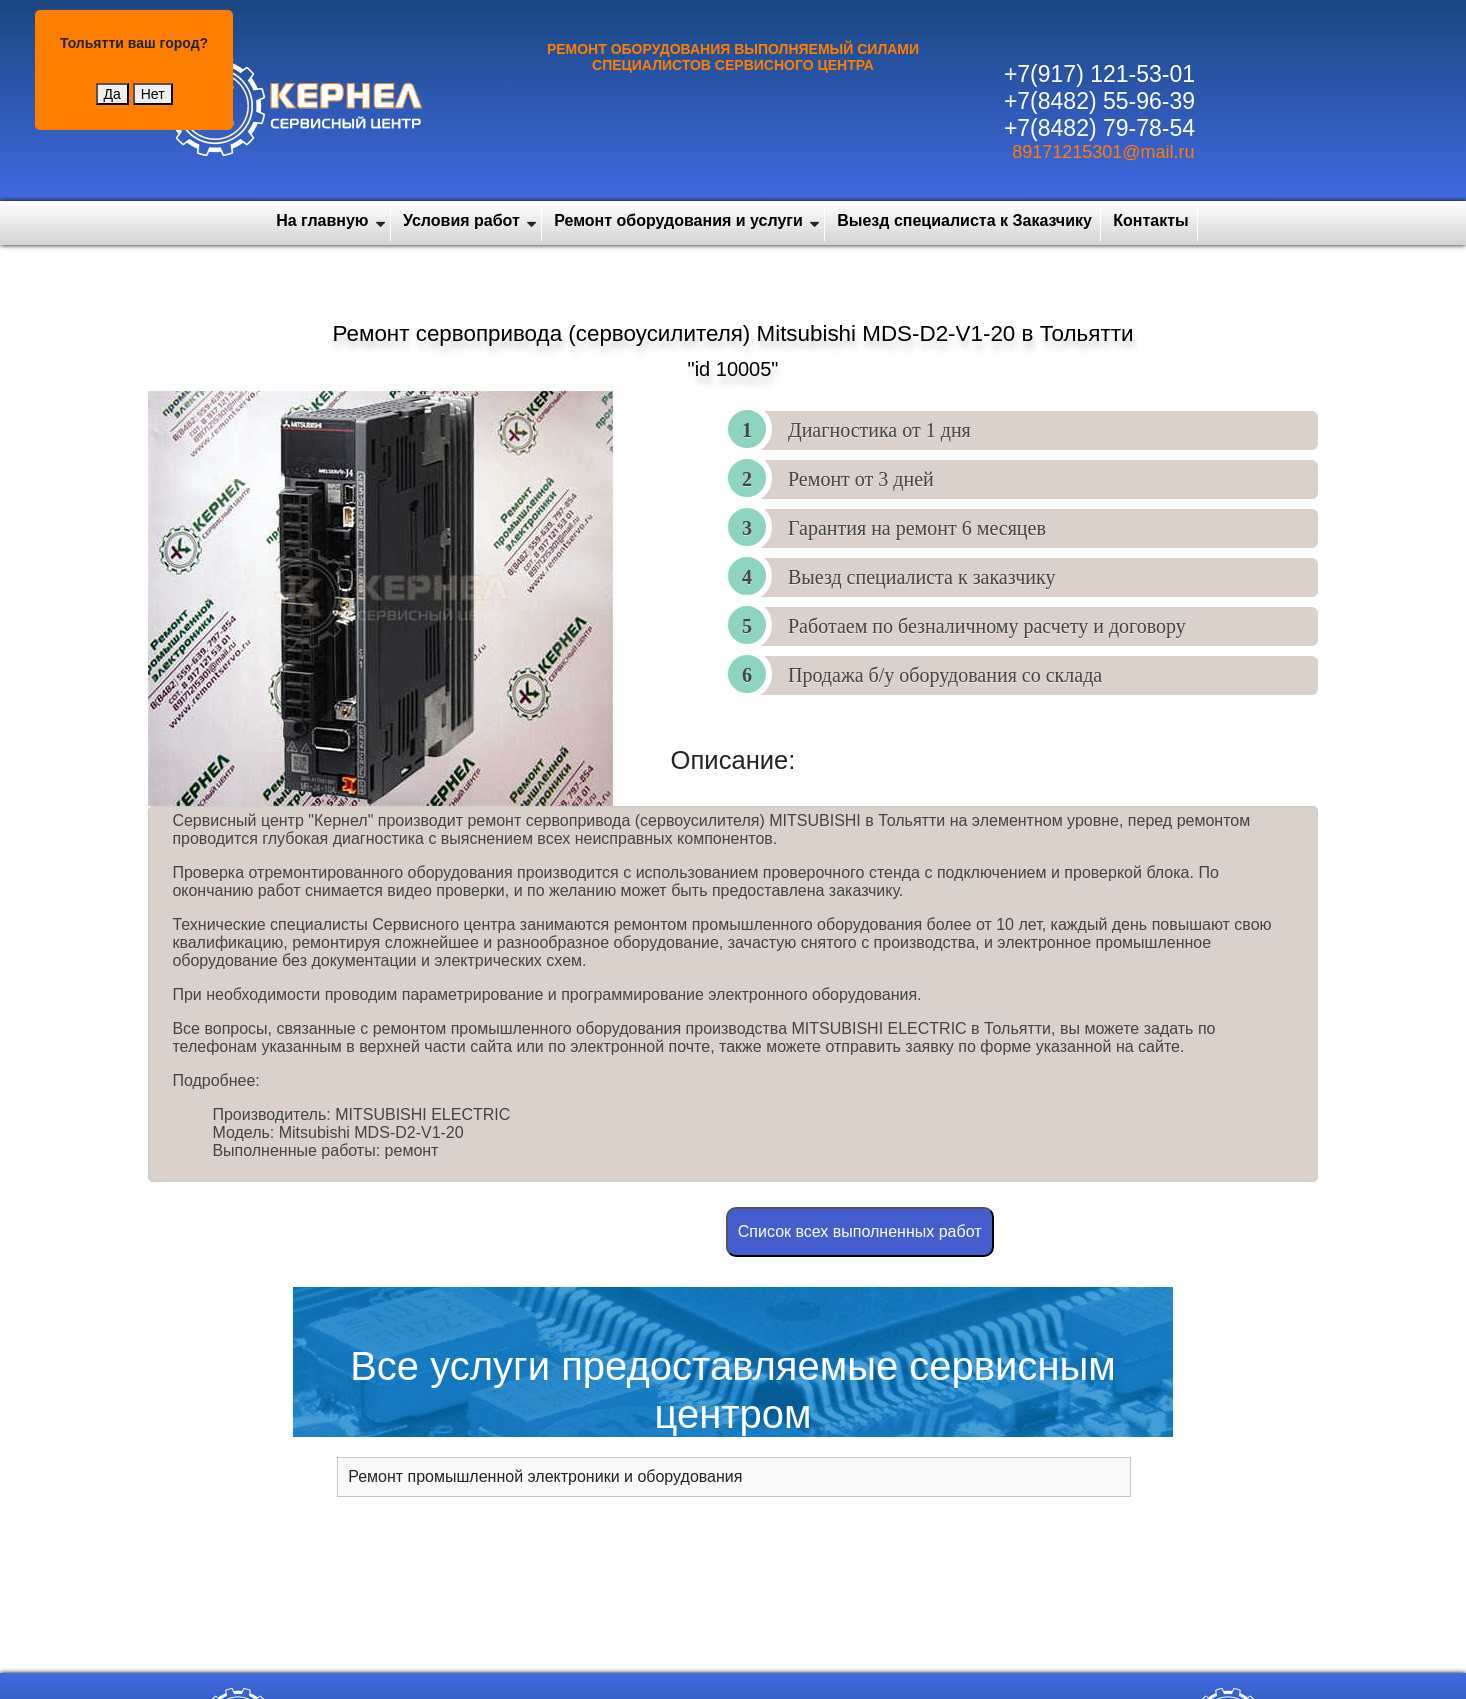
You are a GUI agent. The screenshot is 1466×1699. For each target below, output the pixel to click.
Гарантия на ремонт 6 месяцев (917, 528)
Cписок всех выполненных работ (860, 1231)
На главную (322, 220)
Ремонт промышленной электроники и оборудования (545, 1476)
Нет (153, 94)
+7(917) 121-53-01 (1099, 74)
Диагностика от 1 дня (879, 430)
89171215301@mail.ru (1103, 152)
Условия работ (461, 220)
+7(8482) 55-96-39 (1099, 101)
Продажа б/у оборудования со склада (945, 675)
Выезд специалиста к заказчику (921, 577)
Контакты (1150, 220)
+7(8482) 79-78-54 (1099, 128)
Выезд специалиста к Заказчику (964, 220)
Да (112, 94)
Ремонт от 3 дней (861, 479)
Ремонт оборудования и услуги (678, 220)
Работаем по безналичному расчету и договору (987, 626)
